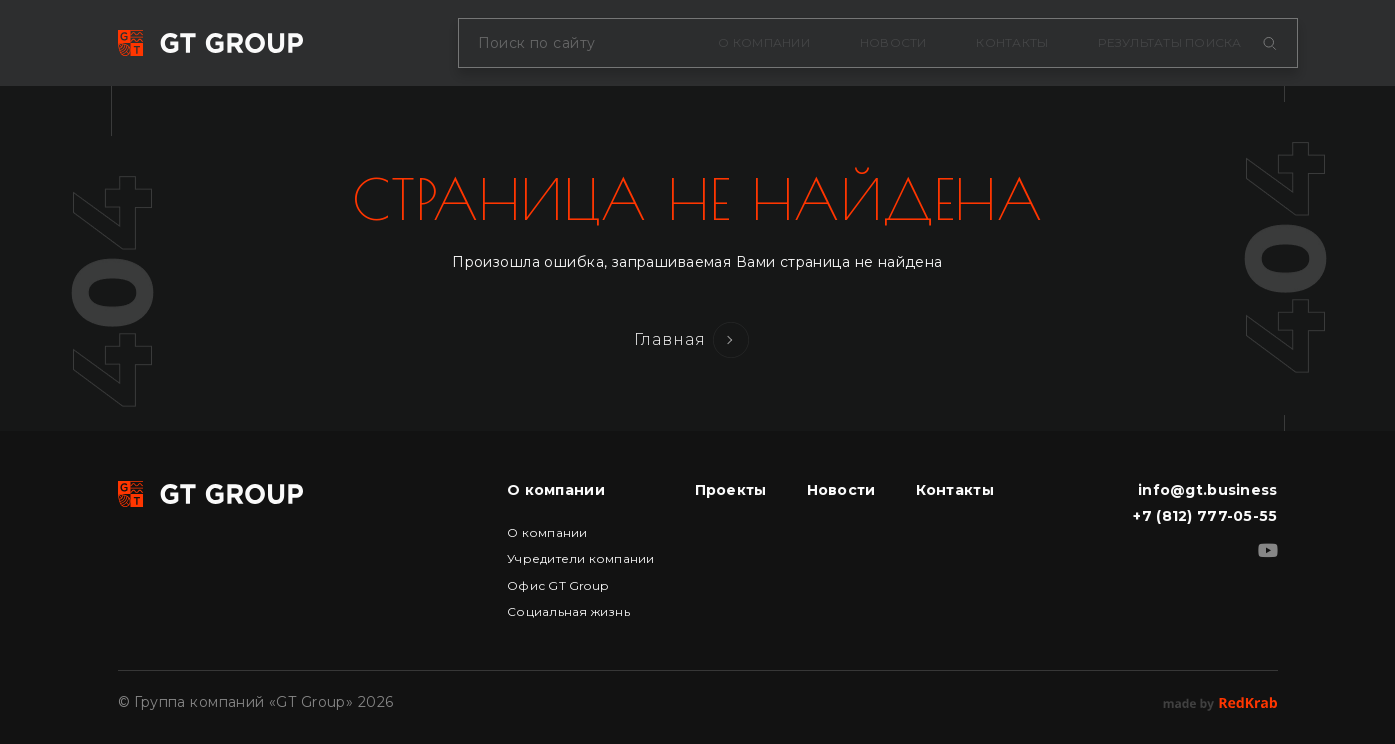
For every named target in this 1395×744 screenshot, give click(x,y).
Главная (670, 339)
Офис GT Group (557, 585)
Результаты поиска (1169, 42)
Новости (893, 42)
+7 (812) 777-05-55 (1205, 516)
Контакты (1012, 42)
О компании (763, 42)
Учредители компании (581, 558)
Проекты (731, 490)
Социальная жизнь (568, 611)
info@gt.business (1207, 490)
